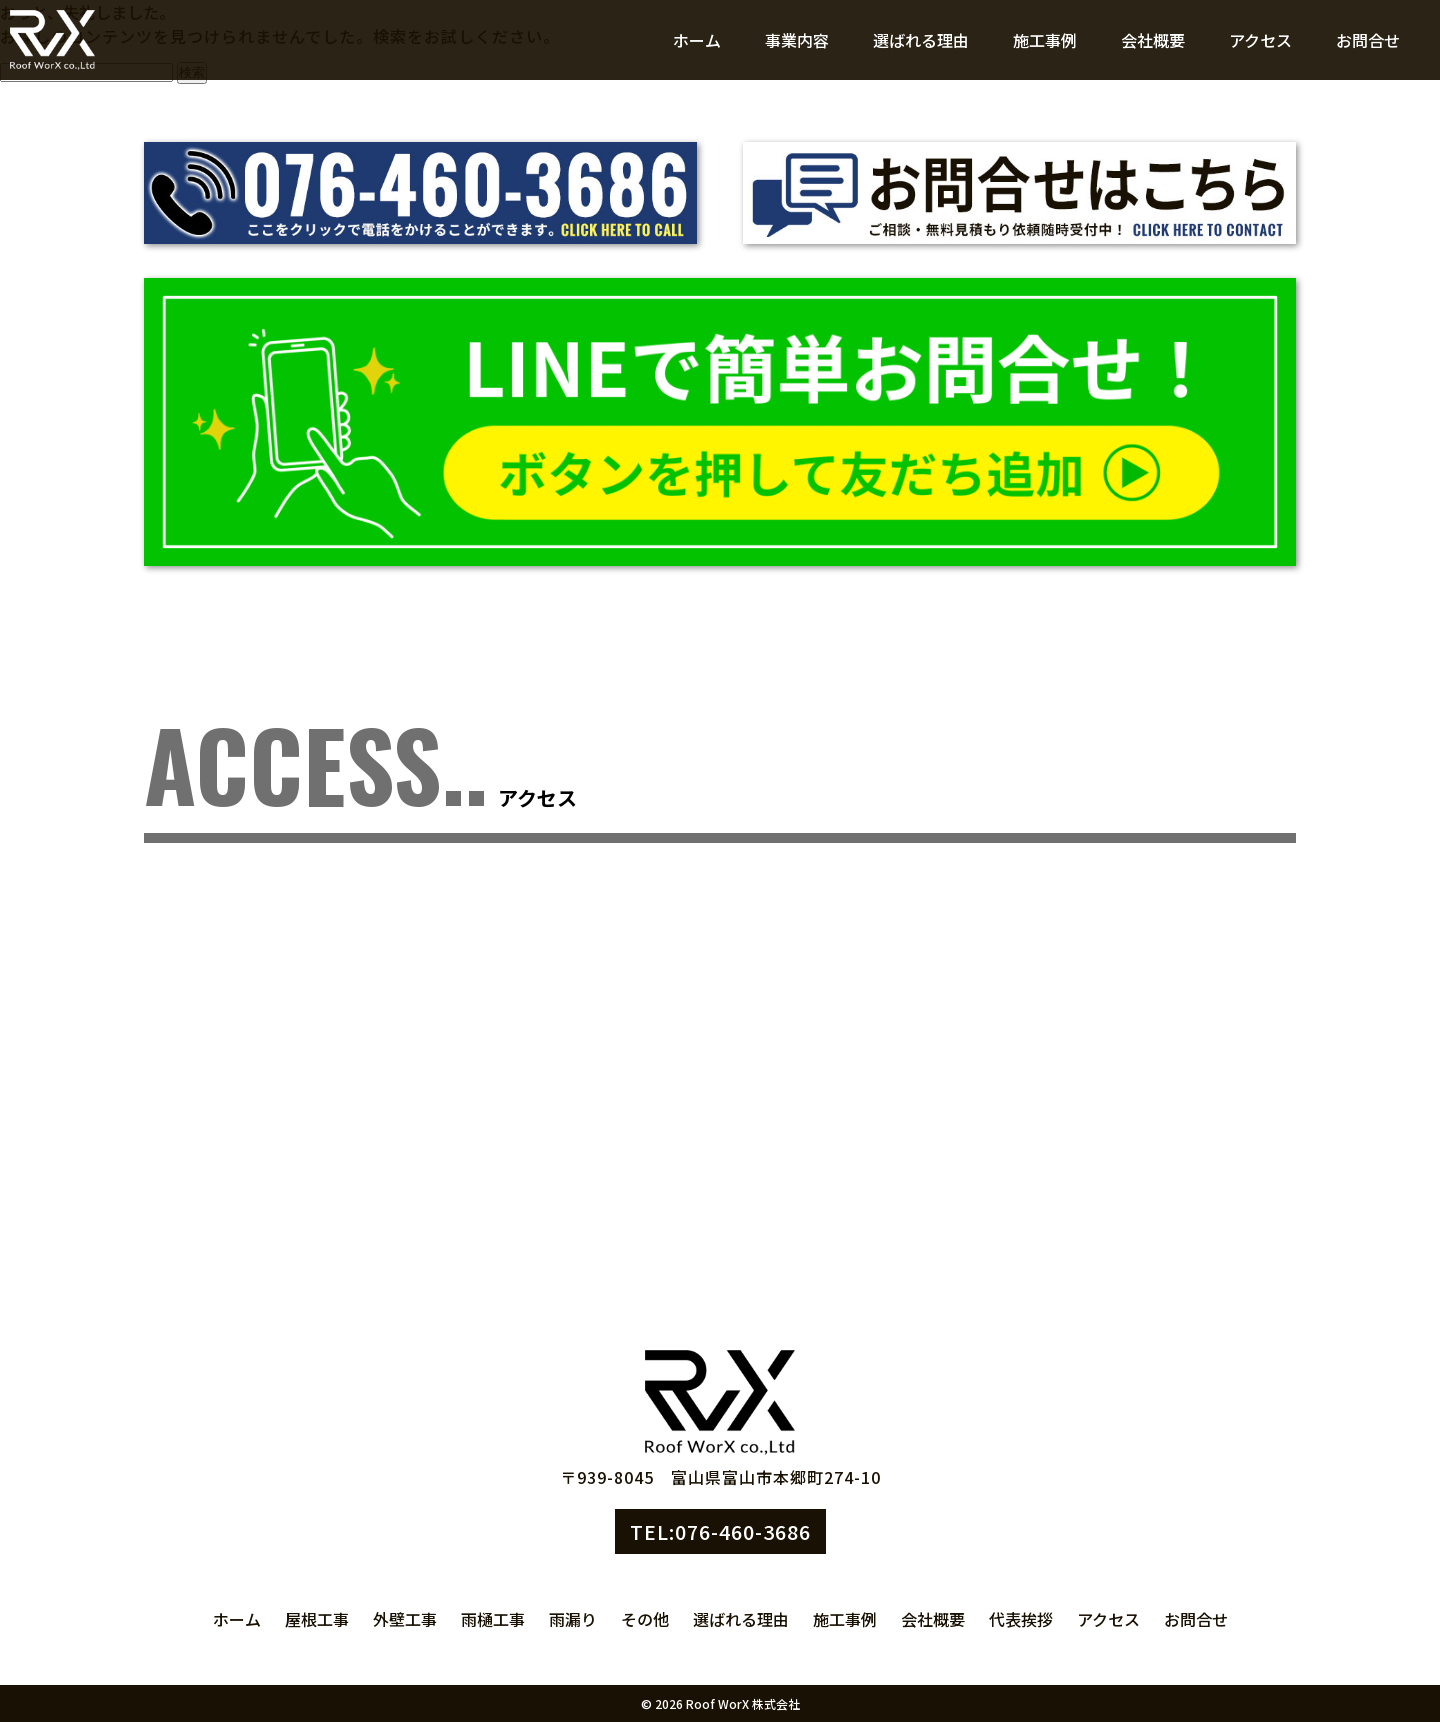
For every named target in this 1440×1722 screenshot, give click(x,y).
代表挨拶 (1021, 1619)
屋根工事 (317, 1619)
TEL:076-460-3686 (720, 1531)
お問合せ (1368, 40)
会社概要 (1153, 40)
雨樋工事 (493, 1619)
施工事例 (1045, 40)
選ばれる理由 (921, 40)
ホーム (697, 40)
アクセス (1260, 40)
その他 (645, 1619)
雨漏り (573, 1619)
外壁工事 (405, 1619)
